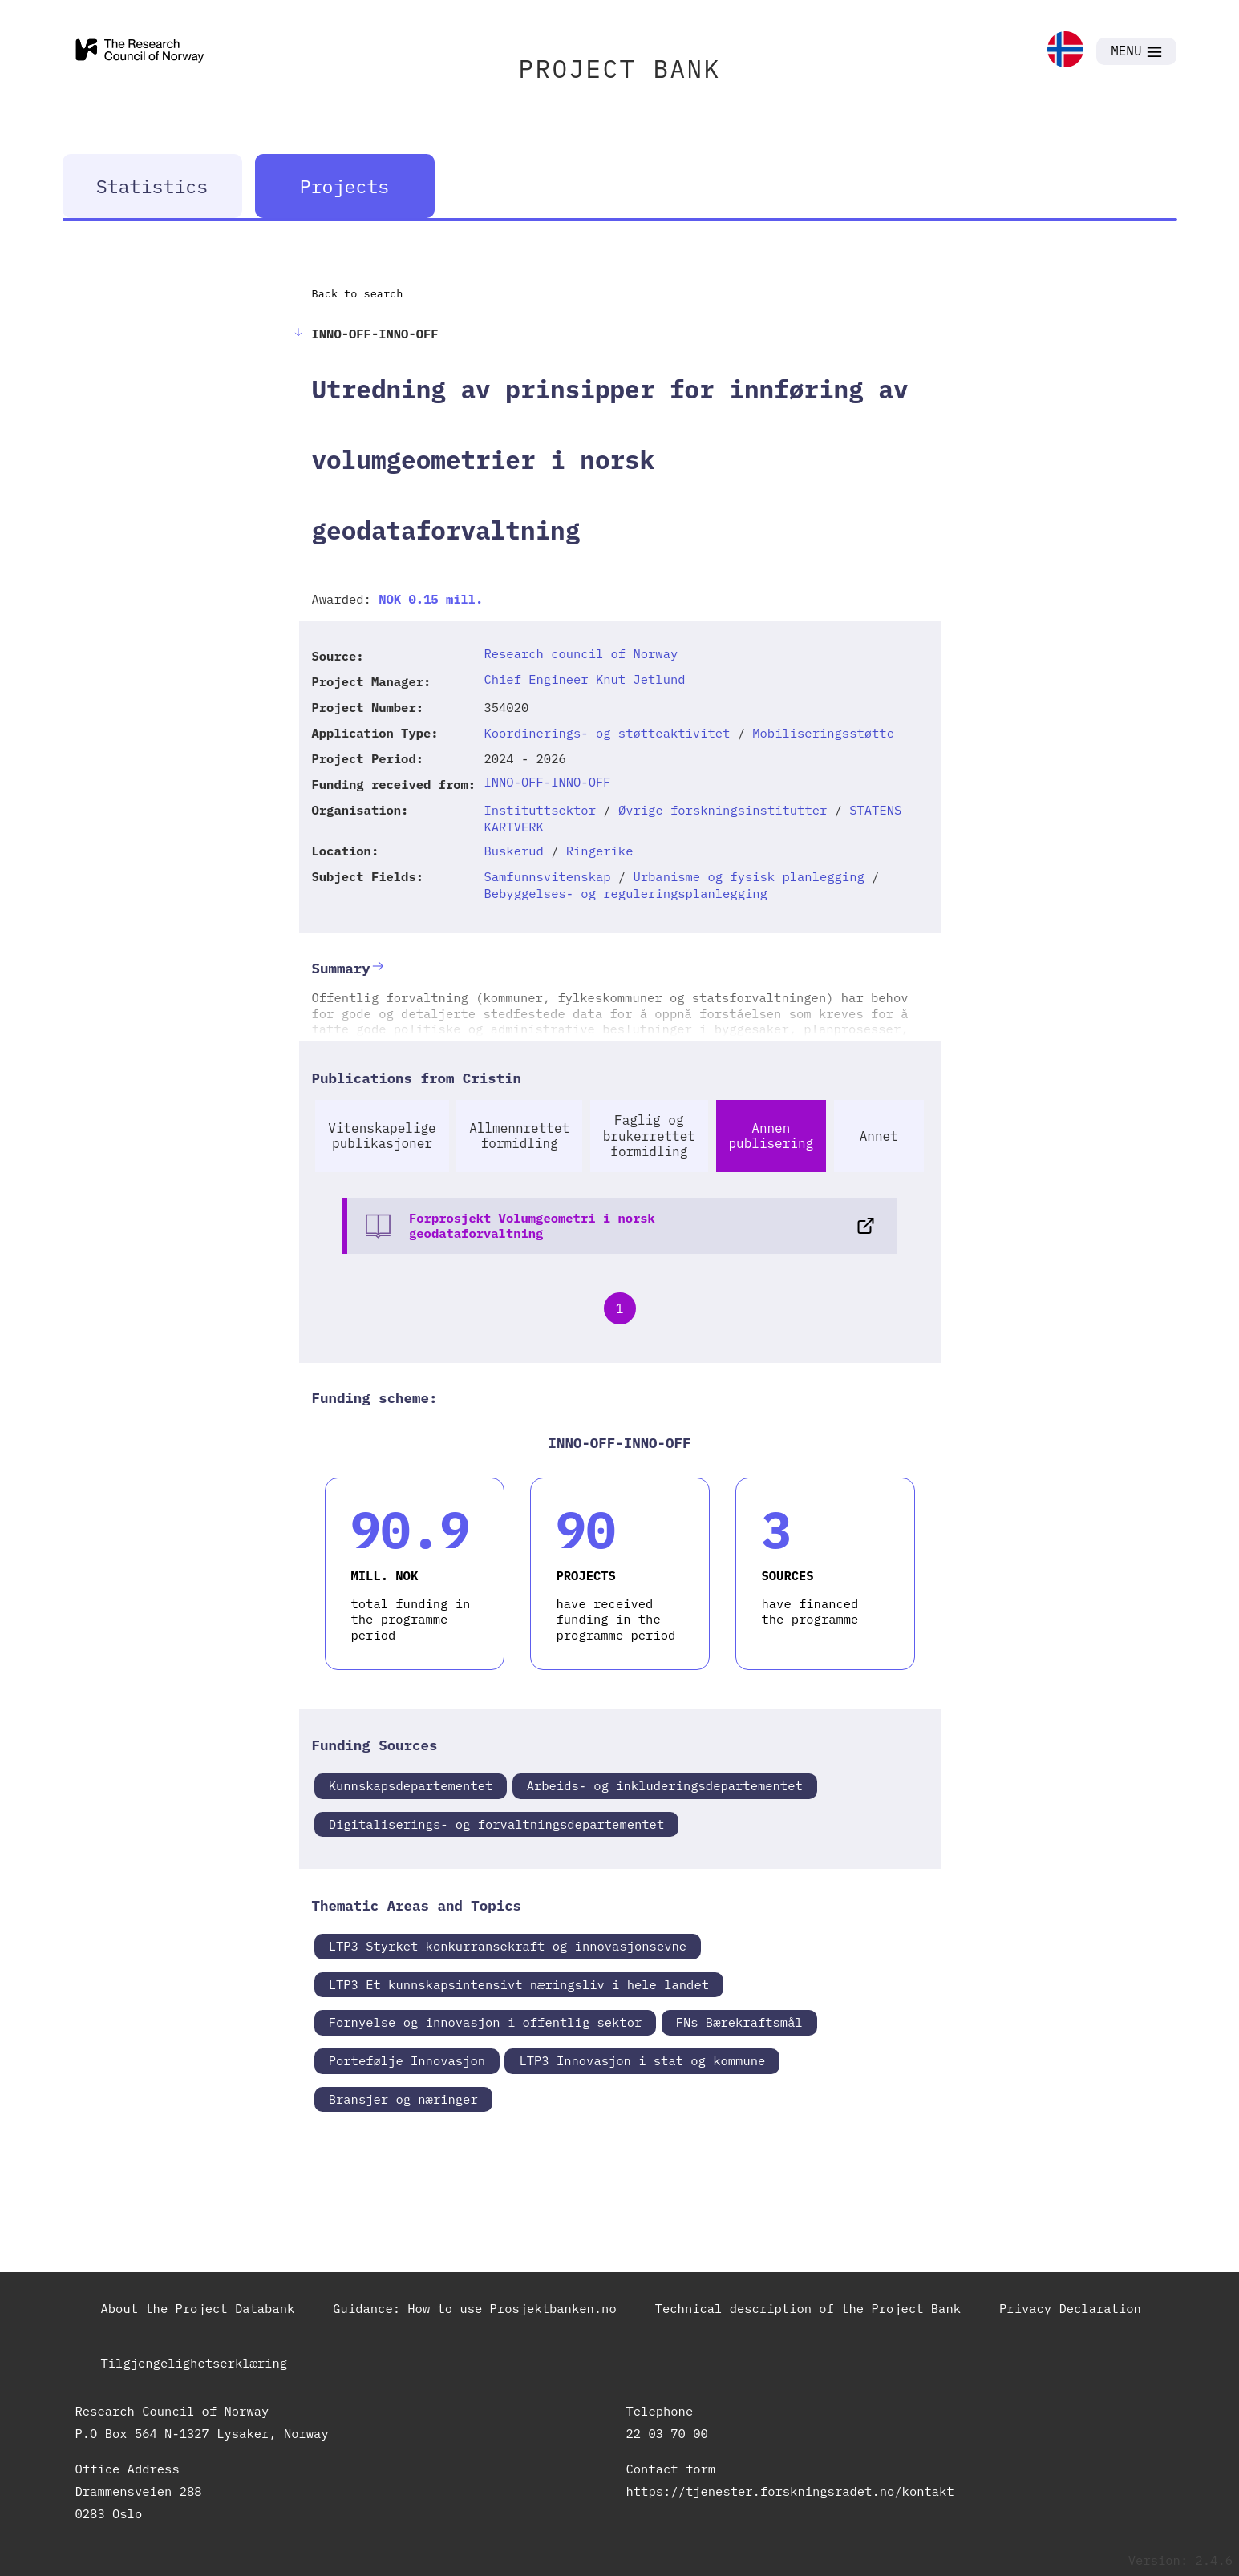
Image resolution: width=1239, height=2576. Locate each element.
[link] (1065, 51)
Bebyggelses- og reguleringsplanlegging (625, 893)
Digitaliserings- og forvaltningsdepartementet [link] (497, 1824)
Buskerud (513, 851)
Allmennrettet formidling (519, 1135)
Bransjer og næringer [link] (403, 2099)
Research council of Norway (581, 653)
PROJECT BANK (620, 68)
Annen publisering (771, 1135)
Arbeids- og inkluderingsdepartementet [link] (665, 1785)
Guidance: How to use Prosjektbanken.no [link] (474, 2308)
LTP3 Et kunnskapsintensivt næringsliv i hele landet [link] (519, 1984)
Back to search (357, 293)
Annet (879, 1136)
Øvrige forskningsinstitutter (722, 810)
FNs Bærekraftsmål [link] (739, 2022)
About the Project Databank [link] (198, 2308)
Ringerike (600, 851)
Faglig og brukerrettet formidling (649, 1135)
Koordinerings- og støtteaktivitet (607, 733)
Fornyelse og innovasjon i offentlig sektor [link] (485, 2022)
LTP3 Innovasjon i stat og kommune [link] (642, 2060)
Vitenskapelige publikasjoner (381, 1135)
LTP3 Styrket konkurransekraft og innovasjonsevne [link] (507, 1946)
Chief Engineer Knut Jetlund (584, 679)
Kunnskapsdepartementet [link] (411, 1785)
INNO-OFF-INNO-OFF (547, 782)
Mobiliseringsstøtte (823, 733)
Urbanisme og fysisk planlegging (748, 876)
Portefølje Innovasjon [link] (407, 2060)
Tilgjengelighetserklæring (194, 2363)
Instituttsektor (540, 810)
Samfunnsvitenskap (547, 876)
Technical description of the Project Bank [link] (808, 2308)
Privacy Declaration (1070, 2308)
